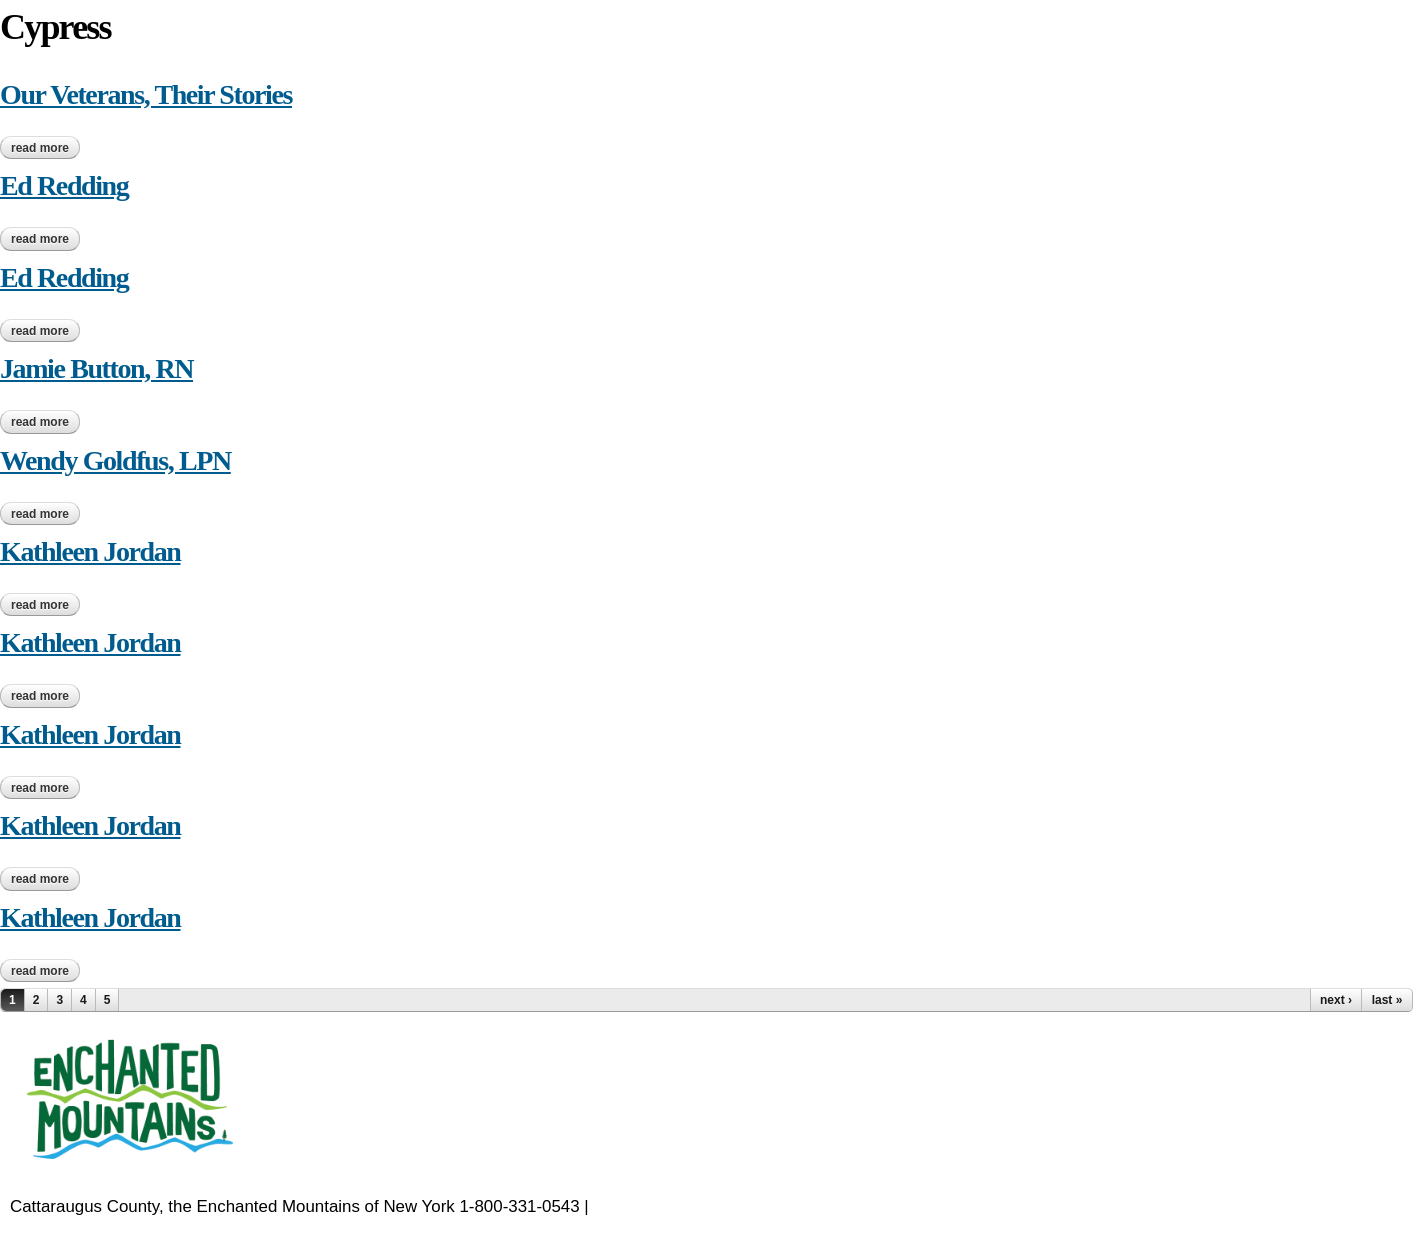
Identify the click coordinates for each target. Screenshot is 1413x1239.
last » (1387, 1000)
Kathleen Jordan (90, 551)
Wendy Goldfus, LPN (115, 460)
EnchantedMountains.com (690, 1206)
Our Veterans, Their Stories (146, 94)
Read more (45, 148)
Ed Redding (64, 185)
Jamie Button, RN (96, 368)
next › (1336, 1000)
